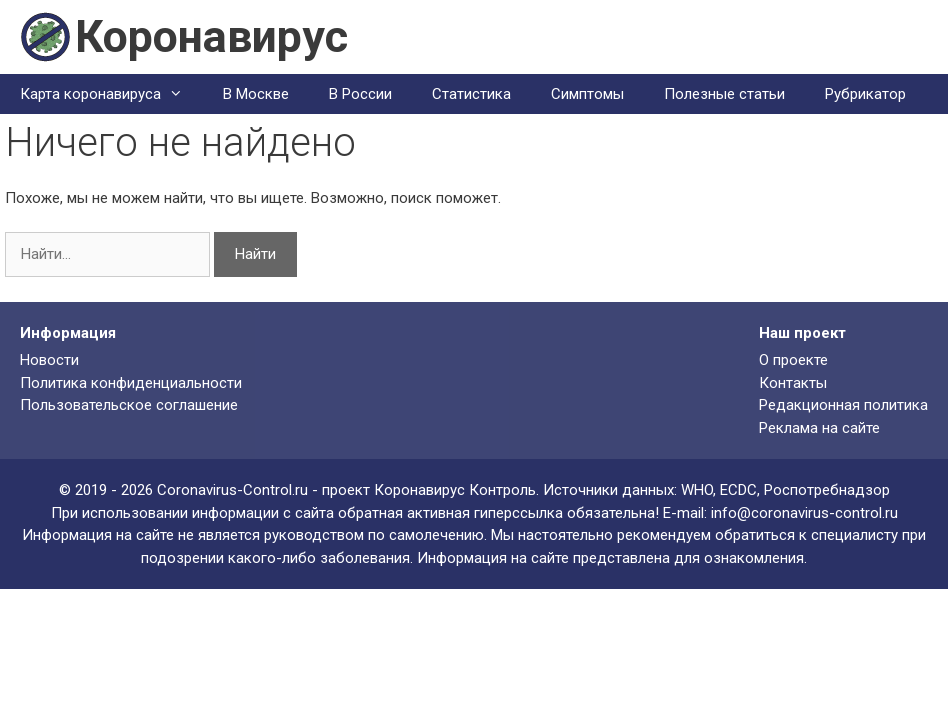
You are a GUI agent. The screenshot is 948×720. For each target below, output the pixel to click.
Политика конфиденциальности (131, 383)
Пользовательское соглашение (129, 405)
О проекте (793, 360)
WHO (697, 490)
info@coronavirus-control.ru (804, 513)
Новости (49, 360)
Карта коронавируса (111, 94)
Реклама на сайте (819, 428)
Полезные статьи (724, 94)
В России (360, 94)
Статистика (471, 94)
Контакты (793, 383)
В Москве (256, 94)
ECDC (738, 490)
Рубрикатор (865, 94)
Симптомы (587, 94)
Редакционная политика (843, 405)
